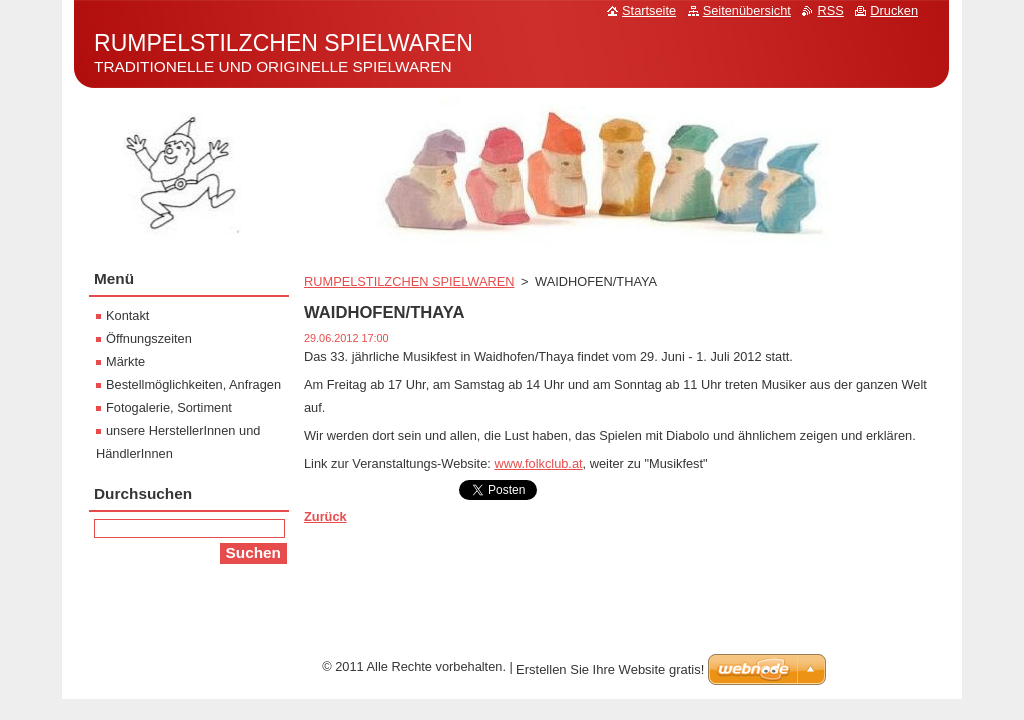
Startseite (649, 10)
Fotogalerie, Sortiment (169, 407)
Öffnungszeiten (149, 338)
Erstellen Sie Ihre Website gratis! (610, 669)
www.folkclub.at (538, 463)
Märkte (125, 361)
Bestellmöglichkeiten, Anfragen (193, 384)
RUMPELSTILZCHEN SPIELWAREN (409, 281)
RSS (830, 10)
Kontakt (127, 315)
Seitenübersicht (747, 10)
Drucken (894, 10)
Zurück (325, 516)
